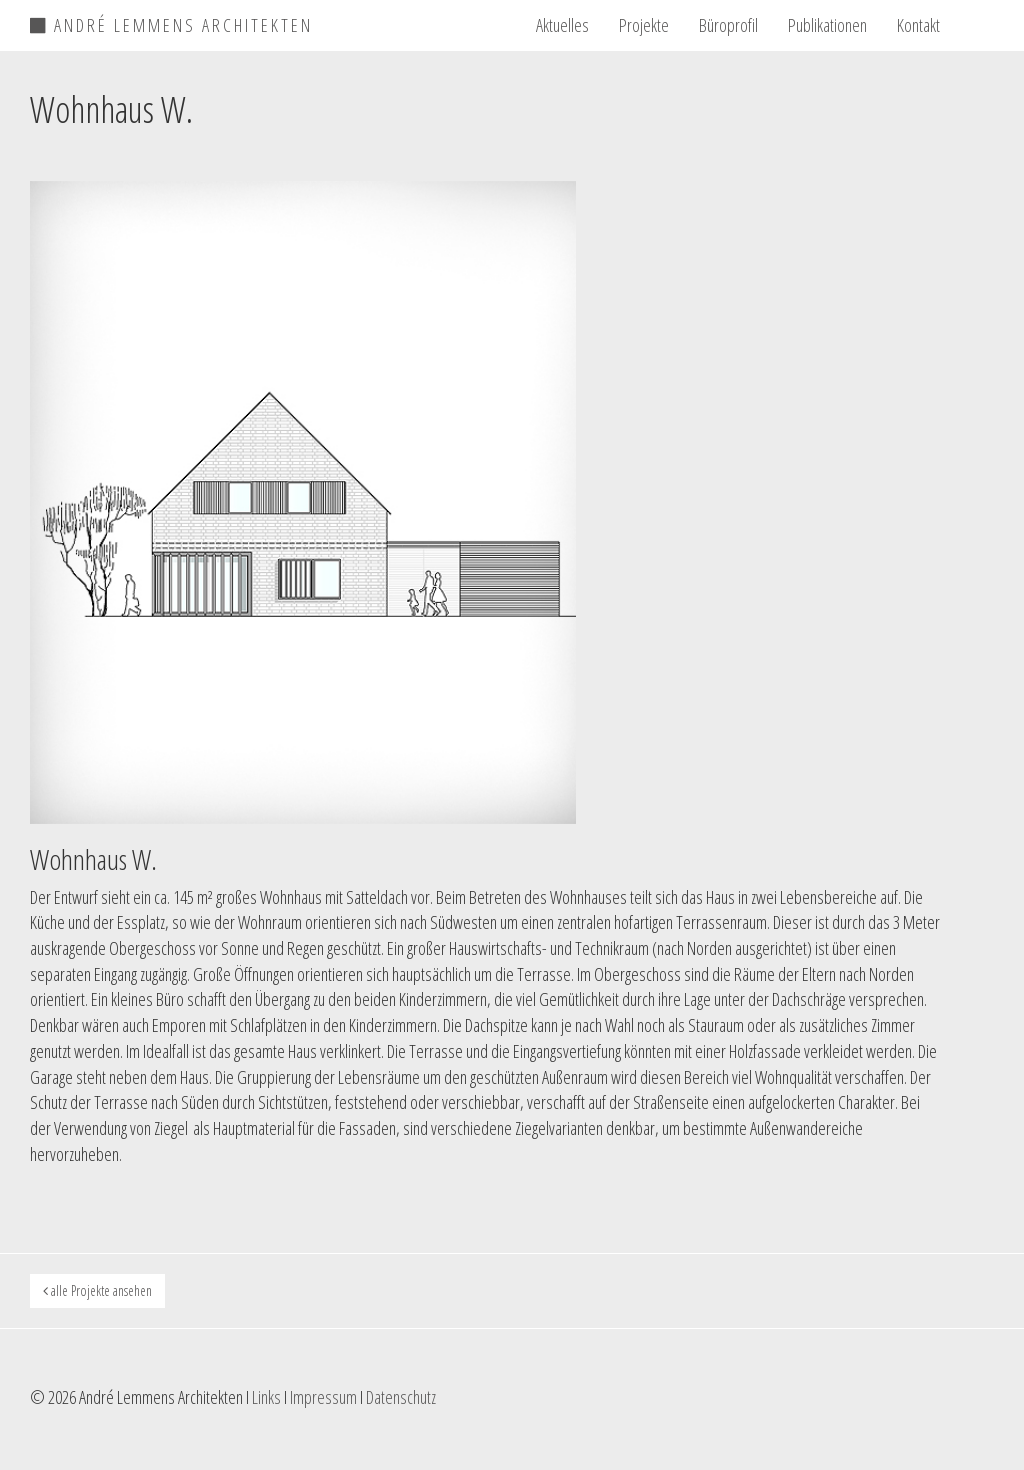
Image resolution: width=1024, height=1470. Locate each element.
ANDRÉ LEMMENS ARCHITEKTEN (171, 22)
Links (266, 1397)
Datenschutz (401, 1397)
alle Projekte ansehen (97, 1290)
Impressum (323, 1397)
